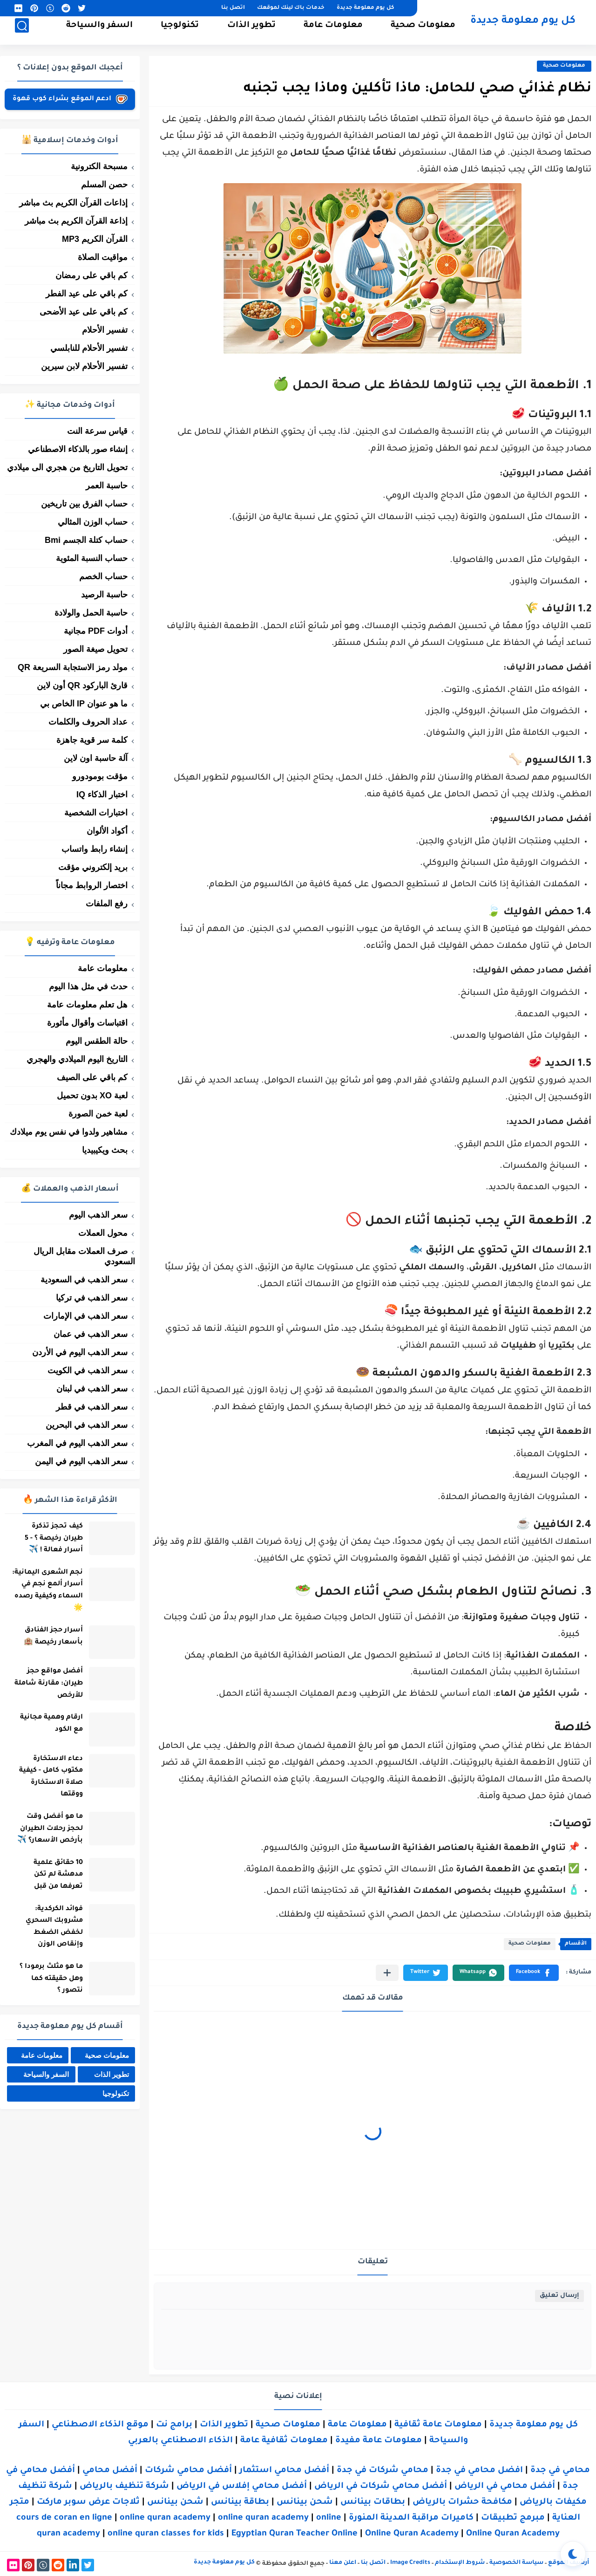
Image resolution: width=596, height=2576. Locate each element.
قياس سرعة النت (97, 431)
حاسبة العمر (107, 485)
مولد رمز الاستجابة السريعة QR (73, 667)
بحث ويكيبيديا (105, 1150)
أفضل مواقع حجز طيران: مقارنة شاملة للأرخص (42, 1684)
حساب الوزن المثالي (93, 522)
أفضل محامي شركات (188, 2470)
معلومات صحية (423, 30)
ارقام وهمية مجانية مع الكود (45, 1724)
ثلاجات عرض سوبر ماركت (88, 2502)
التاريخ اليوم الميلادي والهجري (77, 1059)
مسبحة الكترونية (99, 166)
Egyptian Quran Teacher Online (294, 2534)
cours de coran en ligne (64, 2518)
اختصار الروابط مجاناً (92, 885)
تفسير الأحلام (105, 330)
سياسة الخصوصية (516, 2563)
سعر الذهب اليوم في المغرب (77, 1443)
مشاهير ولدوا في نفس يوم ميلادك (69, 1132)
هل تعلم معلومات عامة (87, 1004)
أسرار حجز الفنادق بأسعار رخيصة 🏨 (47, 1636)
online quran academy (165, 2518)
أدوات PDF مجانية (96, 631)
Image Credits (410, 2563)
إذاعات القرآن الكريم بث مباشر (73, 202)
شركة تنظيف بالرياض (124, 2486)
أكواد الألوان (107, 831)
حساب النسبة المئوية (92, 558)
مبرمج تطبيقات (513, 2518)
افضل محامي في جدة (479, 2470)
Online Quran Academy (412, 2534)
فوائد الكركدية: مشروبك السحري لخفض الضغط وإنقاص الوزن (48, 1928)
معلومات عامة (333, 30)
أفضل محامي (109, 2470)
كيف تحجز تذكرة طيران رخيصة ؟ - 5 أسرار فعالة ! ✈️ (48, 1538)
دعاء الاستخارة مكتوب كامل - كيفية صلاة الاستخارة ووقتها (45, 1778)
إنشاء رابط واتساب (94, 849)
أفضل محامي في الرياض (504, 2486)
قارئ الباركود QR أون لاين (82, 685)
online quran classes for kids (166, 2534)
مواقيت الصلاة (103, 257)
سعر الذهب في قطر (92, 1406)
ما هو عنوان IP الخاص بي (84, 703)
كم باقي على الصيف (92, 1077)
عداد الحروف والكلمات (88, 721)
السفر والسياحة (99, 30)
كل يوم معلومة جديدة (365, 8)
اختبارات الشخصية (96, 812)
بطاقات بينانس (372, 2502)
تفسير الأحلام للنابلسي (89, 348)
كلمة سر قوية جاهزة (92, 740)
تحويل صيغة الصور (95, 649)
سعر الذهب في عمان (91, 1334)
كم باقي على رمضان (91, 275)
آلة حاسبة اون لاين (96, 758)
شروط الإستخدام (460, 2563)
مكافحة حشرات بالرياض (462, 2502)
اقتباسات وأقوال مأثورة (87, 1023)
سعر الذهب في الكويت (87, 1370)
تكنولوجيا (180, 30)
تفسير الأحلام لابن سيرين (84, 366)
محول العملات (103, 1233)
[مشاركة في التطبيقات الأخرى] (387, 1973)
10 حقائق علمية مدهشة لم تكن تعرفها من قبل (52, 1876)
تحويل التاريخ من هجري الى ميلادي (67, 467)
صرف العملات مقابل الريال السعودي (84, 1256)
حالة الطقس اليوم (97, 1041)
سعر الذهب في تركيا (92, 1297)
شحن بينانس (305, 2502)
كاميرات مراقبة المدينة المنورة (411, 2518)
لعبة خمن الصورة (98, 1113)
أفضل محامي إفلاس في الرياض (241, 2486)
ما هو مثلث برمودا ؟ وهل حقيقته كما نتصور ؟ (45, 1980)
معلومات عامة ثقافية (438, 2425)
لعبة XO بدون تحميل (92, 1095)
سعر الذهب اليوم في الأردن (80, 1352)
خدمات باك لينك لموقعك (291, 8)
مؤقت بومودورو (100, 776)
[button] (534, 1973)
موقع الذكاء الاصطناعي (100, 2425)
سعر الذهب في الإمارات (85, 1316)
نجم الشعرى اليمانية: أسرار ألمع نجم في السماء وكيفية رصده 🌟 (41, 1590)
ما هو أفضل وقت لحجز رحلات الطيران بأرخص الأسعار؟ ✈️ (44, 1830)
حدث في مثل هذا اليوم (88, 986)
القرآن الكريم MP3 (95, 239)
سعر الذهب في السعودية (84, 1279)
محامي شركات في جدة (382, 2470)
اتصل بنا (233, 8)
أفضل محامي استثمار (284, 2470)
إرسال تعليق (559, 2295)
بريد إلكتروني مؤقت (93, 867)
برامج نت (174, 2425)
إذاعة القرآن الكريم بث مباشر (76, 221)
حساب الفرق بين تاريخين (84, 503)
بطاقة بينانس (240, 2502)
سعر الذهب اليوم (98, 1214)
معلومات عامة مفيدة (378, 2441)
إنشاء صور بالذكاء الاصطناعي (78, 449)
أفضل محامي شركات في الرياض (380, 2486)
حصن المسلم (104, 184)
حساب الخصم (103, 576)
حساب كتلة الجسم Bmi (86, 540)
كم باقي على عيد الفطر (87, 293)
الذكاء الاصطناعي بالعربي (180, 2441)
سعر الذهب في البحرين (87, 1425)
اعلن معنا (342, 2563)
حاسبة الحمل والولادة (91, 612)
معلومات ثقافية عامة (284, 2441)
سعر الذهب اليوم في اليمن (81, 1461)
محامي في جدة (560, 2470)
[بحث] (22, 31)
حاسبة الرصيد (104, 594)
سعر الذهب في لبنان (92, 1388)
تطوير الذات (251, 30)
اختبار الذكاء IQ (102, 794)
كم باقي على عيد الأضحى (84, 311)
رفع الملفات (107, 903)
